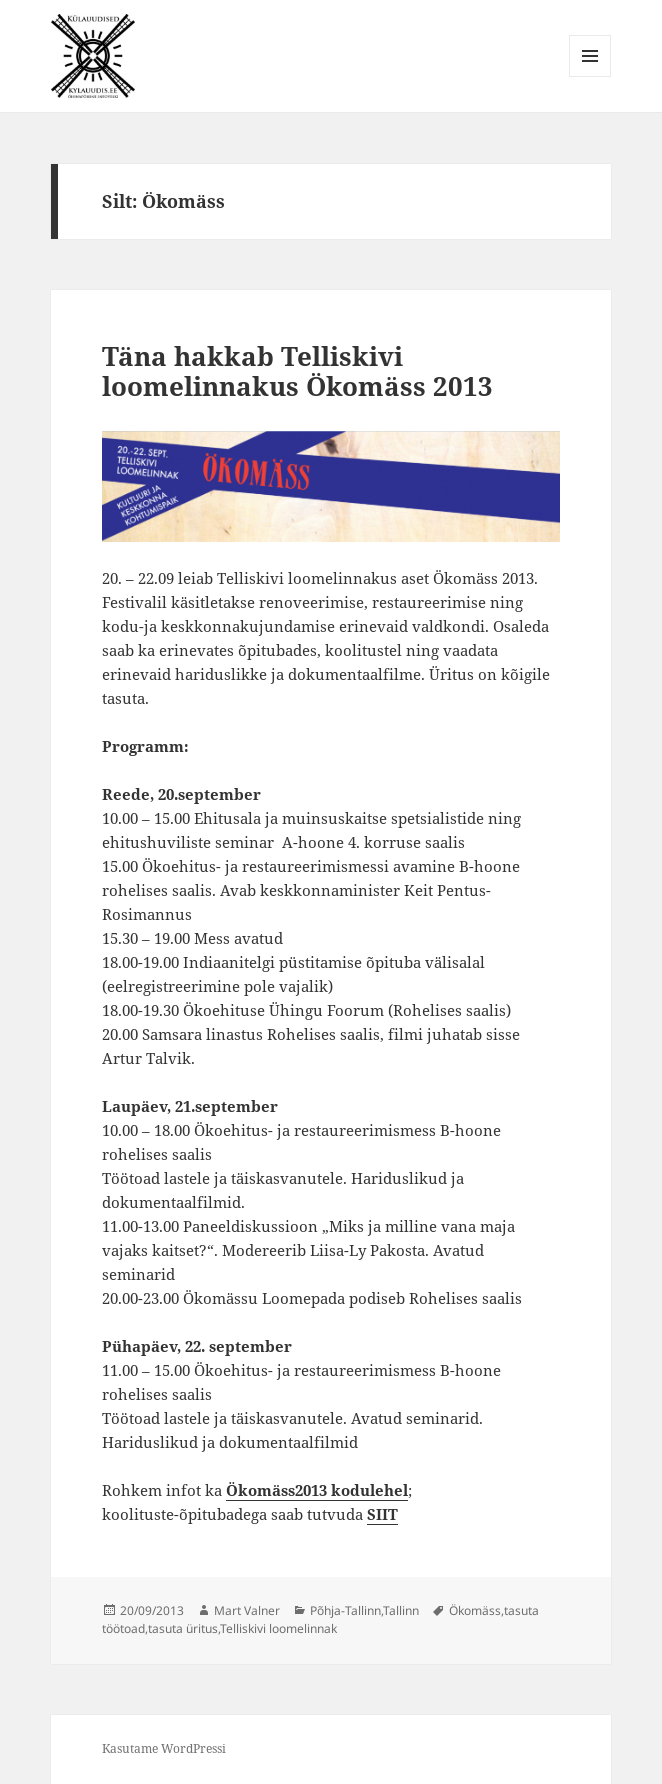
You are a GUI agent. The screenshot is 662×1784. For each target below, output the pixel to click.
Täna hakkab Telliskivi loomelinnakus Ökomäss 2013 (297, 371)
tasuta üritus (183, 1628)
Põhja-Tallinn (345, 1610)
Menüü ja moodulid (590, 76)
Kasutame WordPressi (164, 1748)
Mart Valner (247, 1610)
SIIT (382, 1514)
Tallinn (401, 1610)
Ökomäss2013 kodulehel (317, 1490)
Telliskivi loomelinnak (278, 1628)
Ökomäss (475, 1610)
